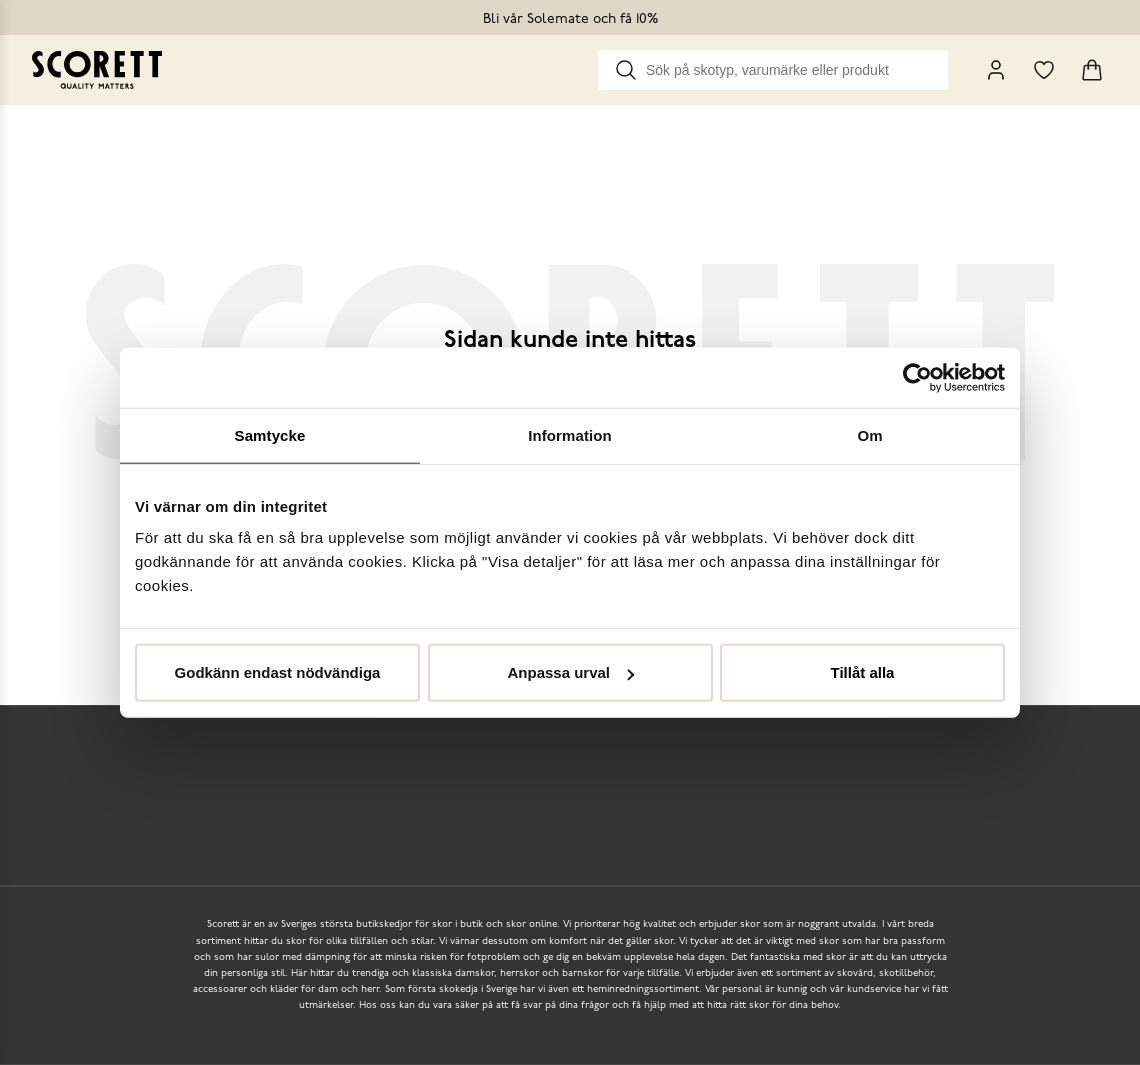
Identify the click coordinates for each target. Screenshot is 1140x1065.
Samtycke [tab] (270, 434)
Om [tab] (869, 434)
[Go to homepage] (97, 70)
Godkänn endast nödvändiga (278, 672)
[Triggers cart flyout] (1092, 70)
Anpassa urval (570, 672)
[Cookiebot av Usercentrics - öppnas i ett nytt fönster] (917, 377)
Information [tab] (570, 434)
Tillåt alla (863, 672)
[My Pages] (996, 70)
